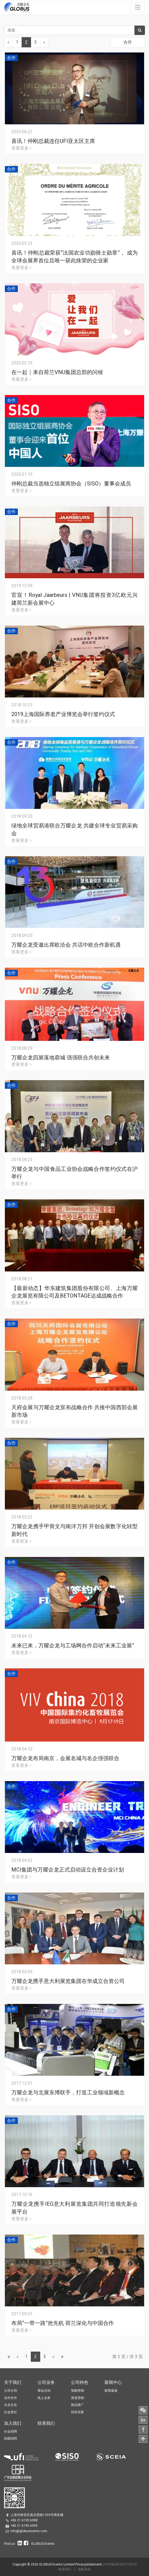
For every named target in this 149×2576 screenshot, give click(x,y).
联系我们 (64, 2569)
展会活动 (44, 2390)
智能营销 (77, 2390)
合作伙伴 (10, 2398)
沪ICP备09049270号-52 (120, 2564)
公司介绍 (10, 2390)
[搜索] (139, 30)
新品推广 (77, 2405)
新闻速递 (110, 2390)
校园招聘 (10, 2438)
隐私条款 (84, 2569)
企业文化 (10, 2405)
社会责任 (10, 2412)
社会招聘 (10, 2431)
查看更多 (21, 148)
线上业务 (44, 2398)
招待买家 (77, 2412)
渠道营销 (77, 2398)
